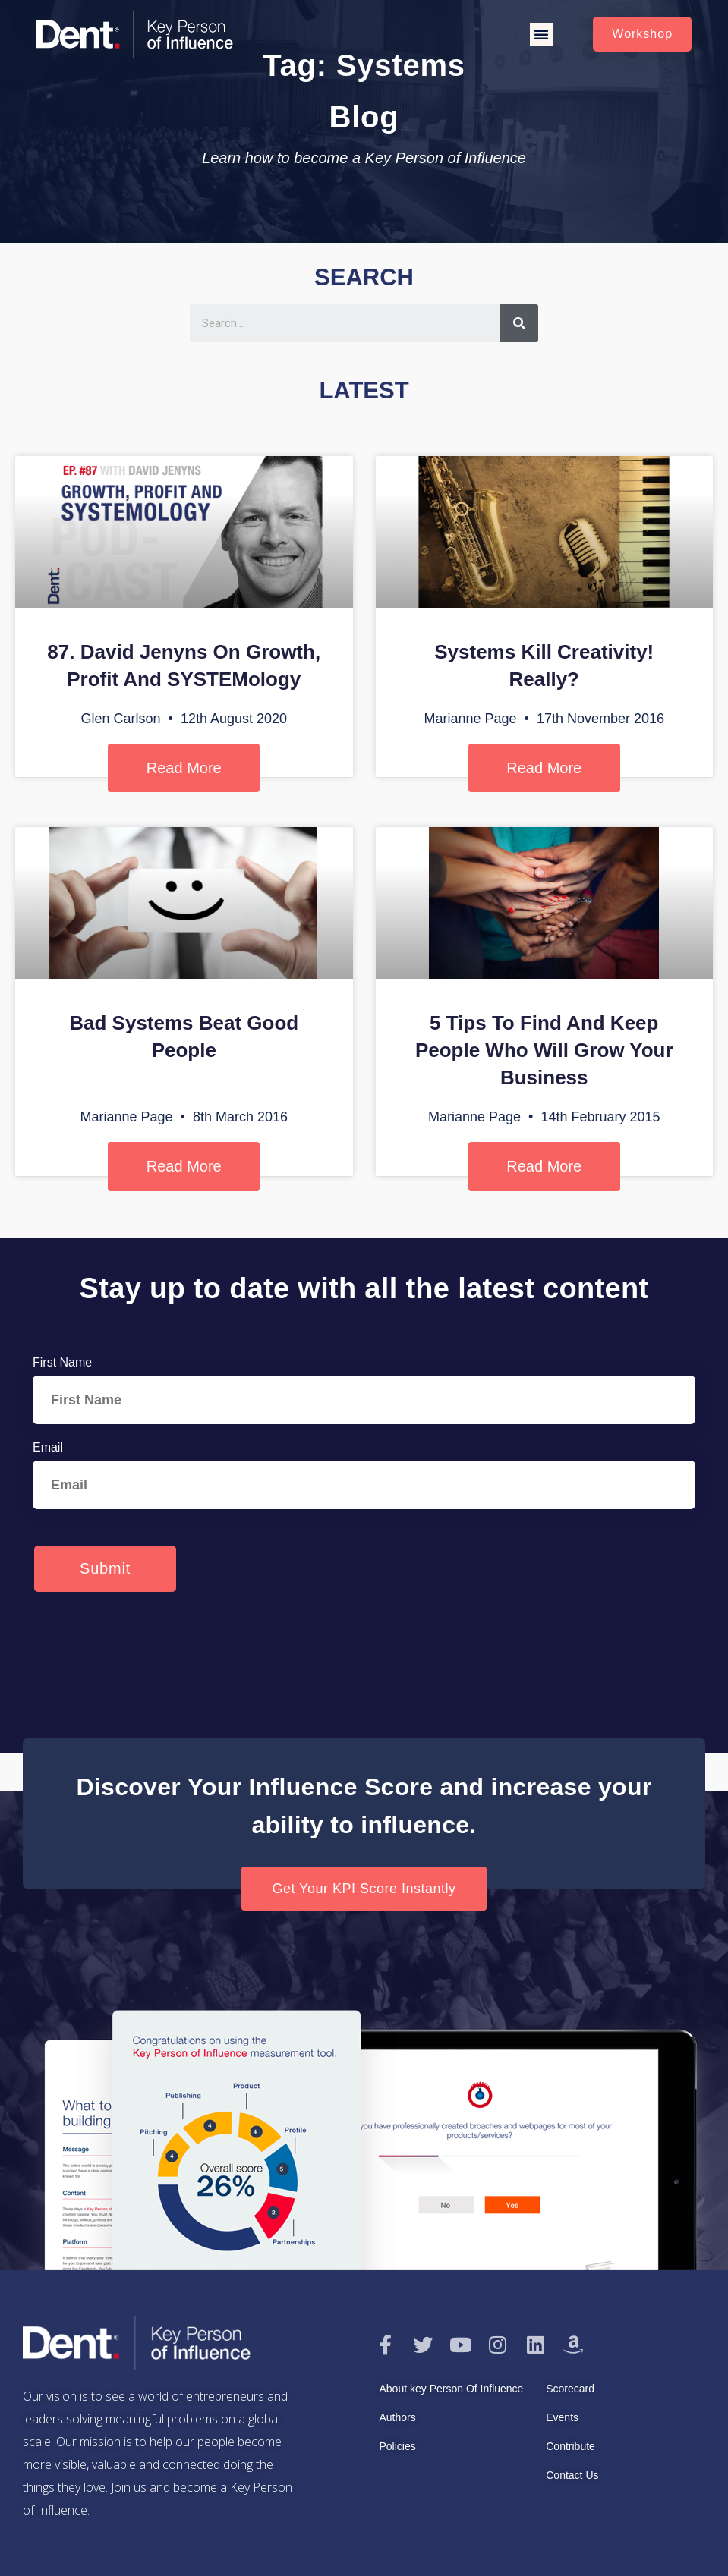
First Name (62, 1362)
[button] (541, 34)
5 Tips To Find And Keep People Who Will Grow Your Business (544, 1050)
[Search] (519, 323)
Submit (105, 1568)
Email (48, 1447)
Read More (184, 768)
